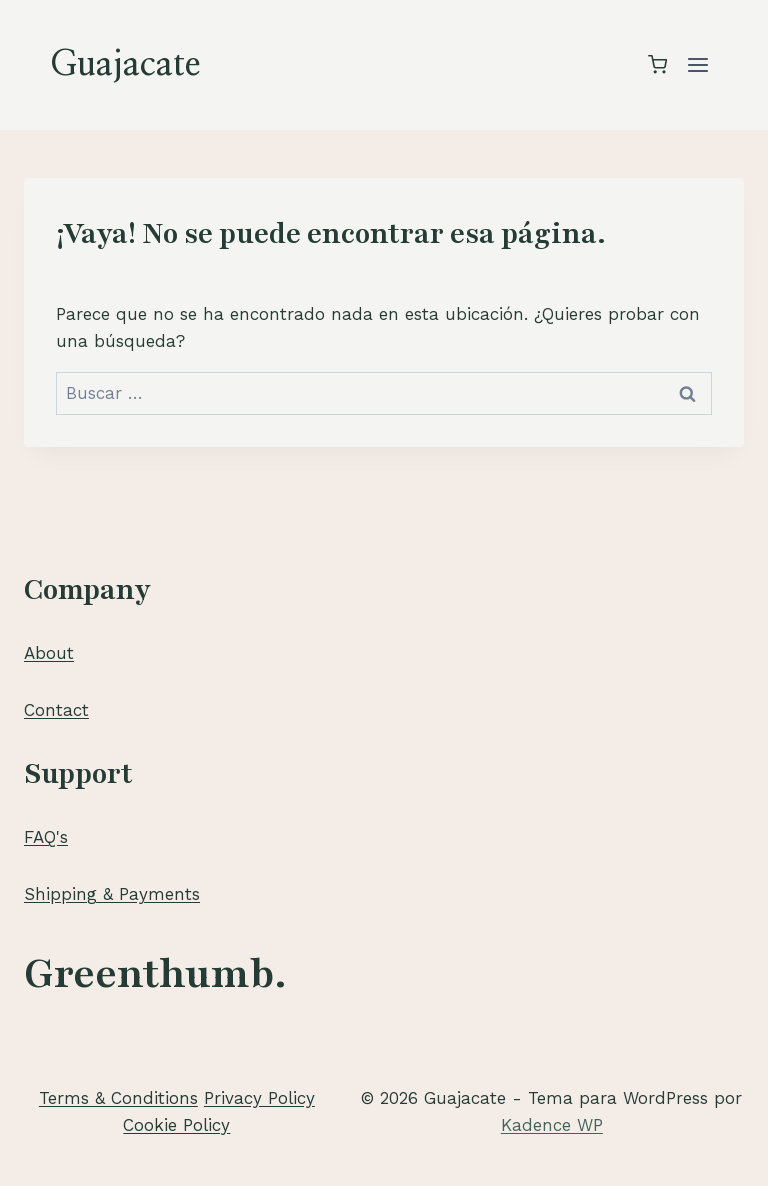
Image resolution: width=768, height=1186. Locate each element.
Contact (56, 710)
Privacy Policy (259, 1098)
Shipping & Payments (112, 894)
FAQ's (46, 837)
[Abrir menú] (697, 64)
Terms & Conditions (118, 1098)
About (49, 653)
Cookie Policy (176, 1125)
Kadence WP (552, 1125)
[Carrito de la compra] (657, 64)
